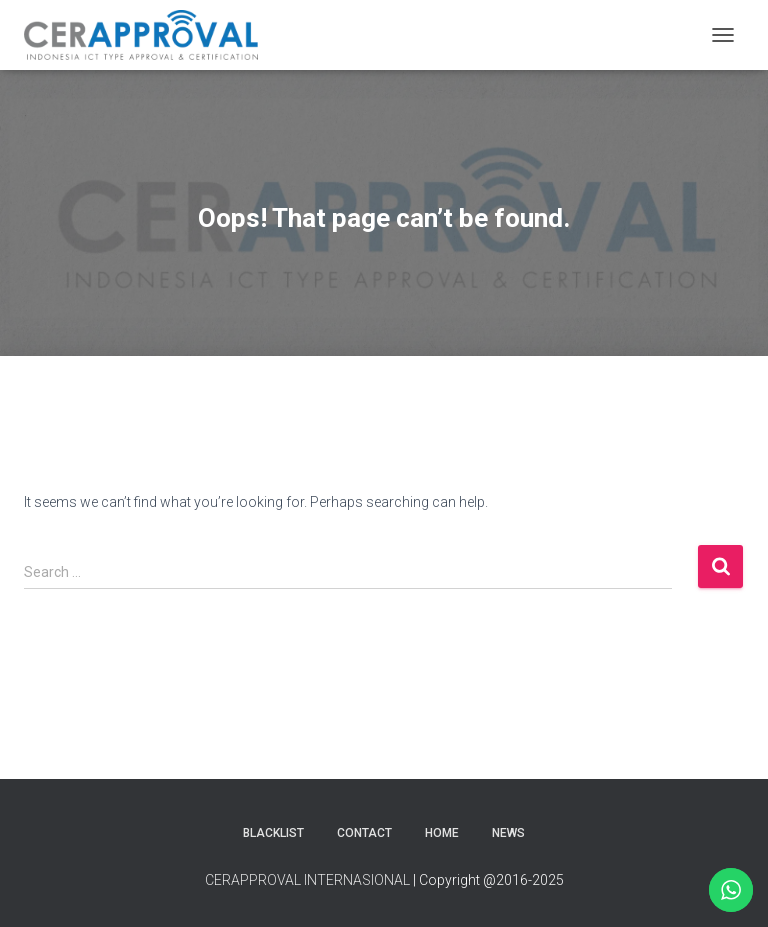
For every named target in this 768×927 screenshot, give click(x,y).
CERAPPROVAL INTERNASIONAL (307, 880)
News (508, 833)
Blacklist (273, 833)
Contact (364, 833)
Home (442, 833)
